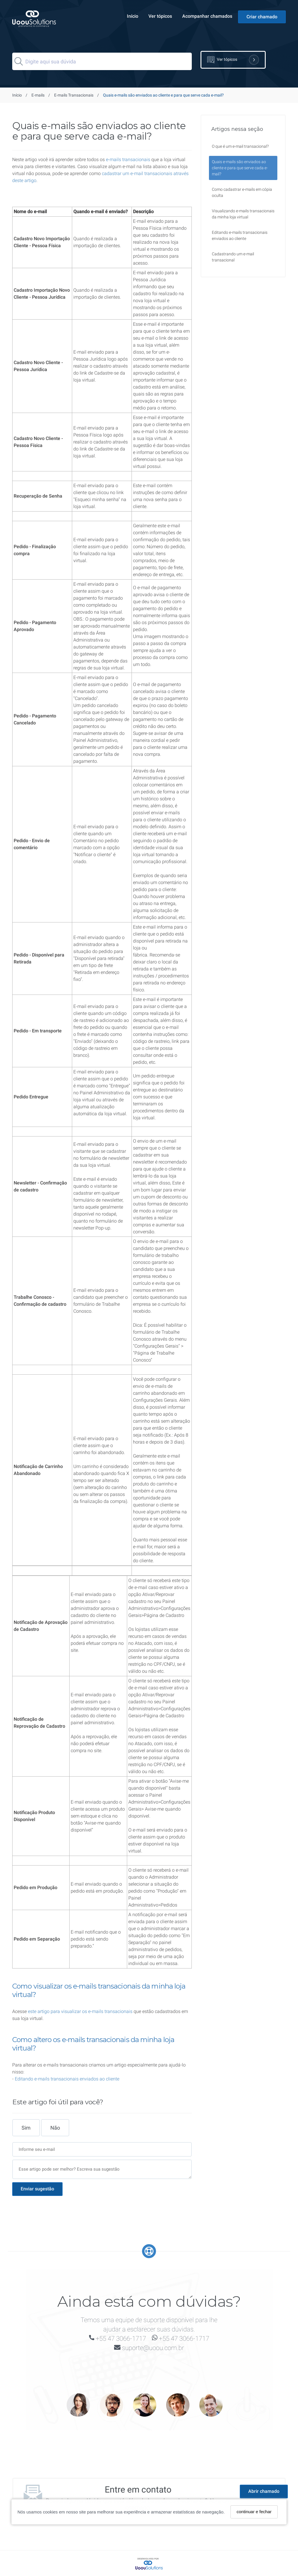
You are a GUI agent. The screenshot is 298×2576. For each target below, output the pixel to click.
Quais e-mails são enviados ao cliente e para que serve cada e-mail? (240, 167)
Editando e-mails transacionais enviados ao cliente (67, 2078)
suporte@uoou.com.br (153, 2347)
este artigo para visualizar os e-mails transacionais (80, 2011)
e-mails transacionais (128, 159)
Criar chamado (261, 16)
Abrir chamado (263, 2490)
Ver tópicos (160, 16)
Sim (26, 2127)
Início (132, 16)
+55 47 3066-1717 (121, 2338)
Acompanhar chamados (207, 16)
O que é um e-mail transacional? (240, 146)
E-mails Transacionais (73, 95)
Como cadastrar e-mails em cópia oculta (242, 192)
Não (55, 2127)
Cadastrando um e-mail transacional (233, 257)
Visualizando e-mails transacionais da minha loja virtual (243, 214)
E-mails (38, 95)
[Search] (102, 61)
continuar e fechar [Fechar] (254, 2511)
